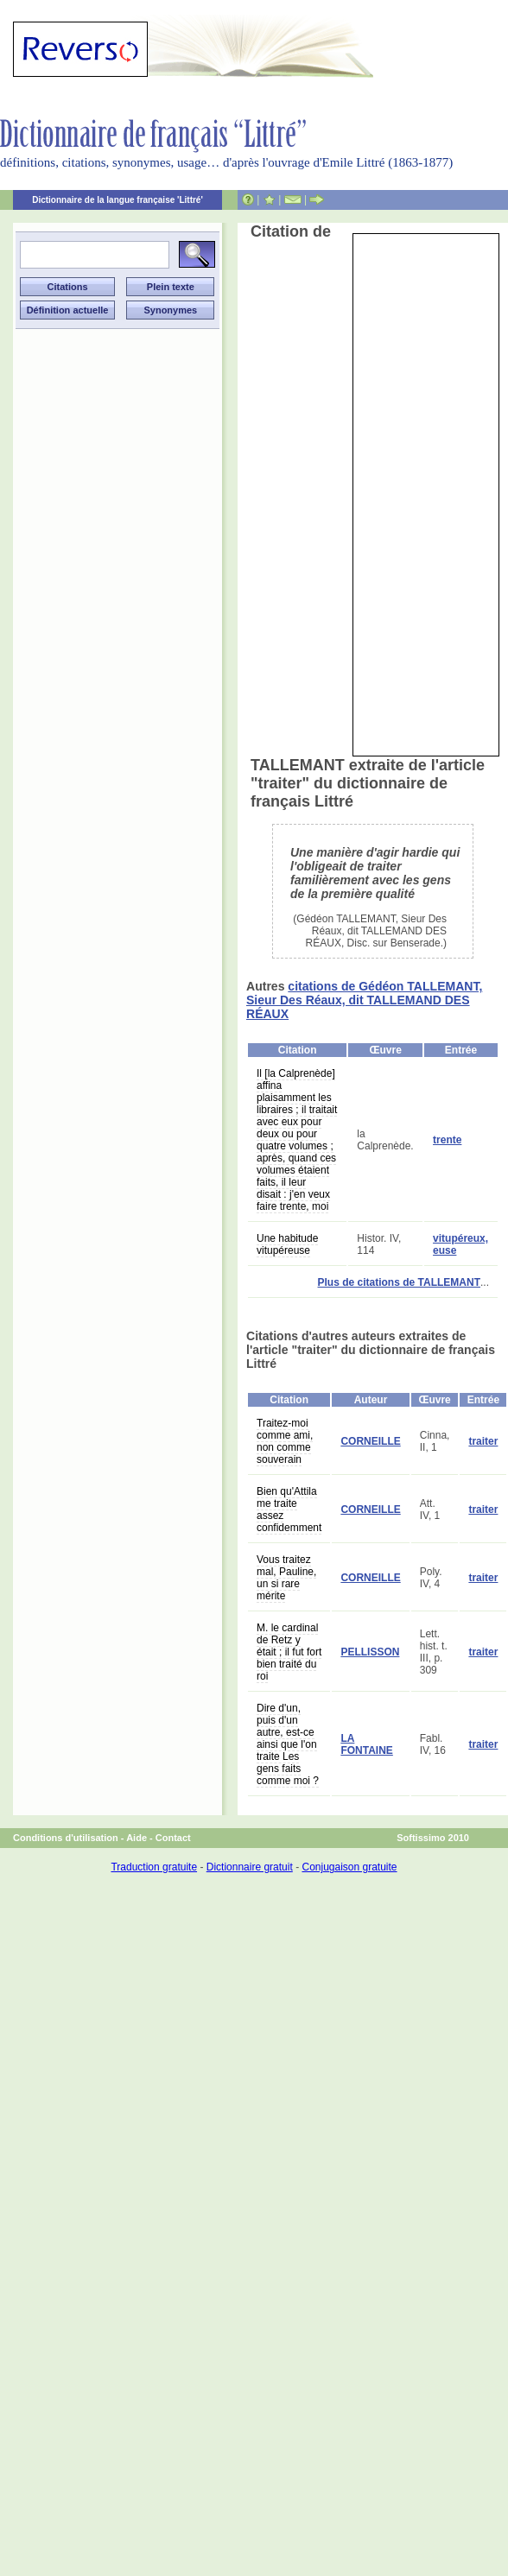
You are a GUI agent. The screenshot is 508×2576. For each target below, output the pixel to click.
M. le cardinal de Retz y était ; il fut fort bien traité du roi (289, 1652)
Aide (136, 1837)
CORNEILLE (370, 1441)
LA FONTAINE (366, 1744)
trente (447, 1140)
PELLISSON (369, 1652)
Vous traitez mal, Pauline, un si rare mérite (286, 1578)
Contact (173, 1837)
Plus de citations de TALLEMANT (399, 1282)
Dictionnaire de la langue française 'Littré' (117, 200)
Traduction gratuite (154, 1867)
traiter (483, 1441)
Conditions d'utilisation (65, 1837)
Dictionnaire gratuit (249, 1867)
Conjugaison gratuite (349, 1867)
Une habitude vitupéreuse (287, 1244)
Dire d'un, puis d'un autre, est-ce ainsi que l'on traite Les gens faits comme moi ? (288, 1744)
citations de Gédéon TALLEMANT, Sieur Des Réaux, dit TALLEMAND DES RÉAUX (364, 1000)
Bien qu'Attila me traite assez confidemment (289, 1509)
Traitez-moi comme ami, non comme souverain (285, 1441)
